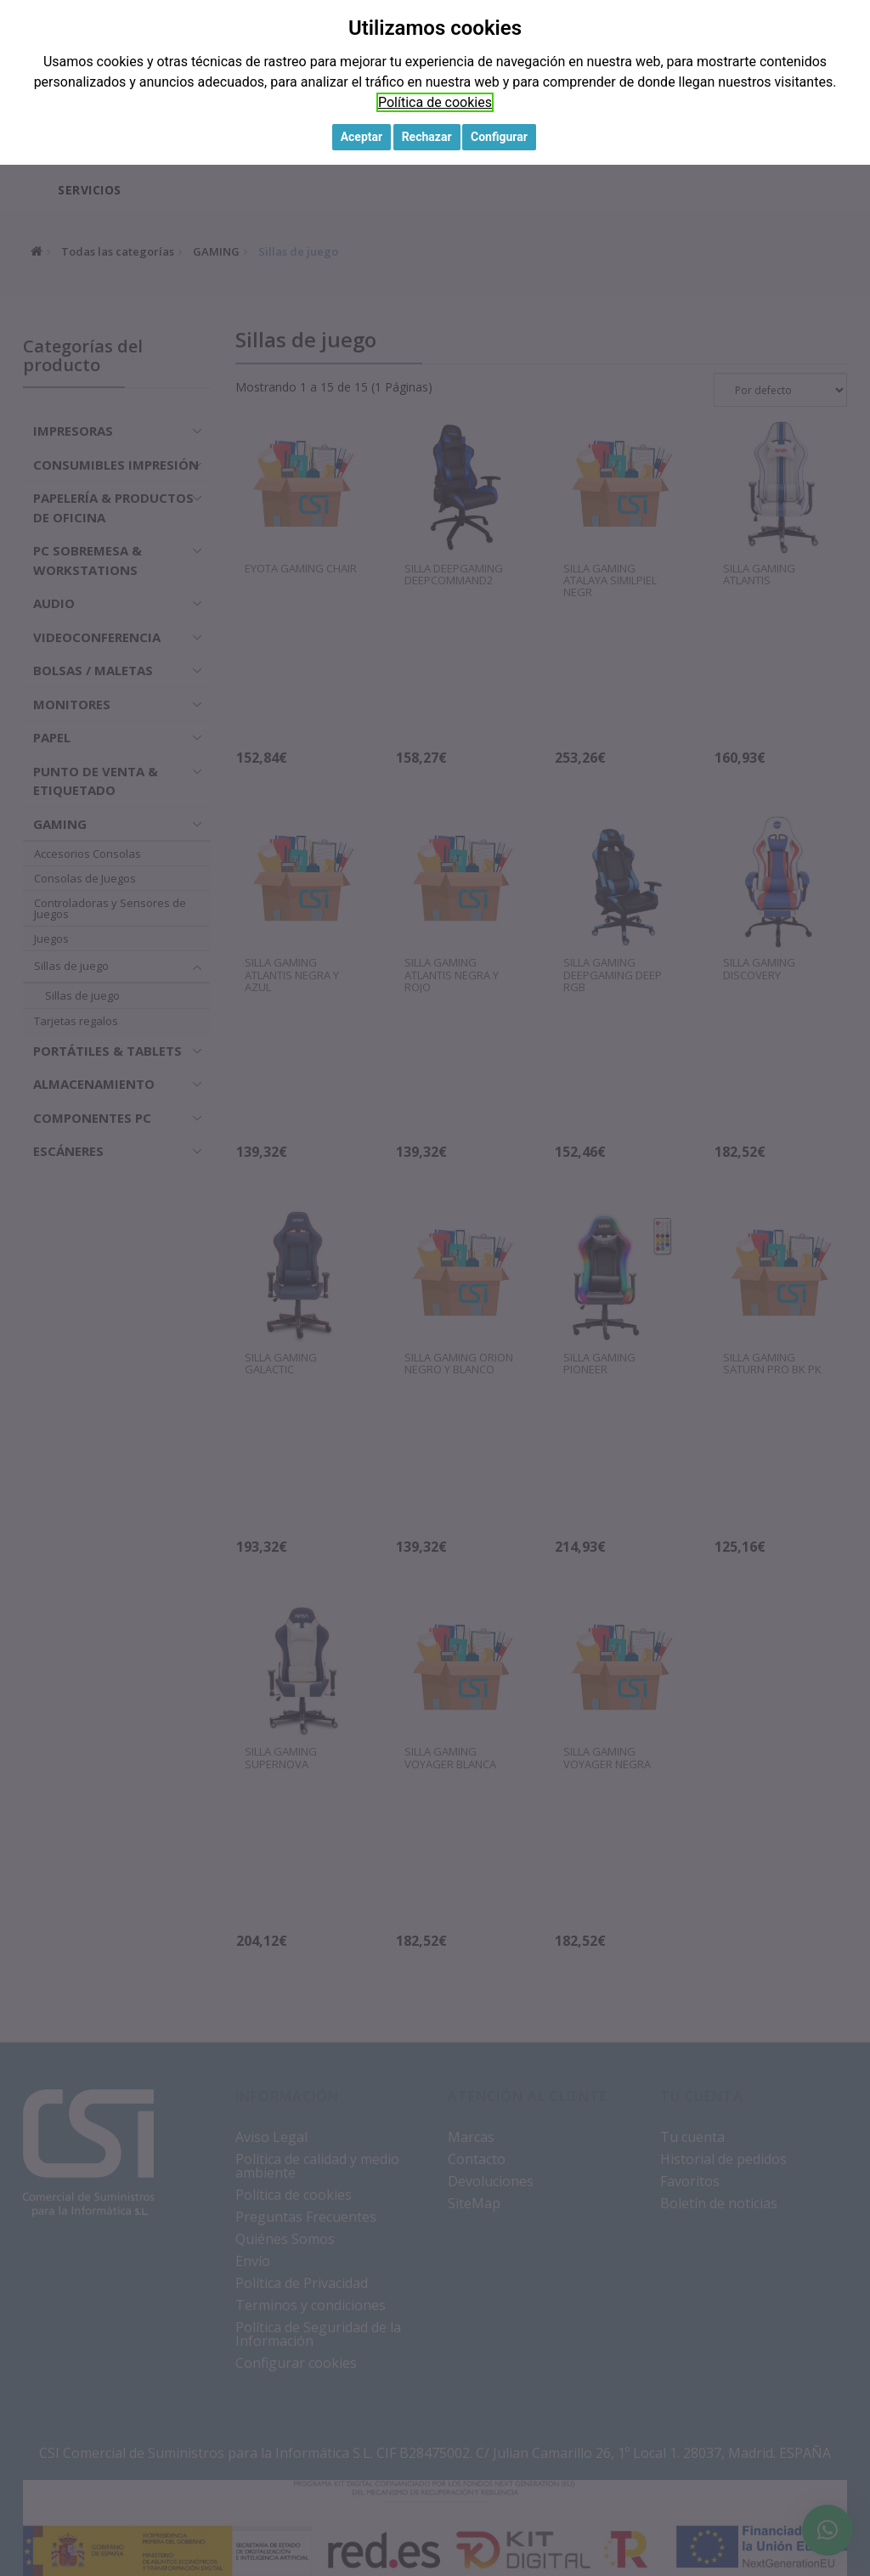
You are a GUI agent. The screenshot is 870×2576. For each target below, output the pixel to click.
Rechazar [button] (427, 137)
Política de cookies (435, 102)
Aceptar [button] (362, 137)
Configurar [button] (499, 137)
